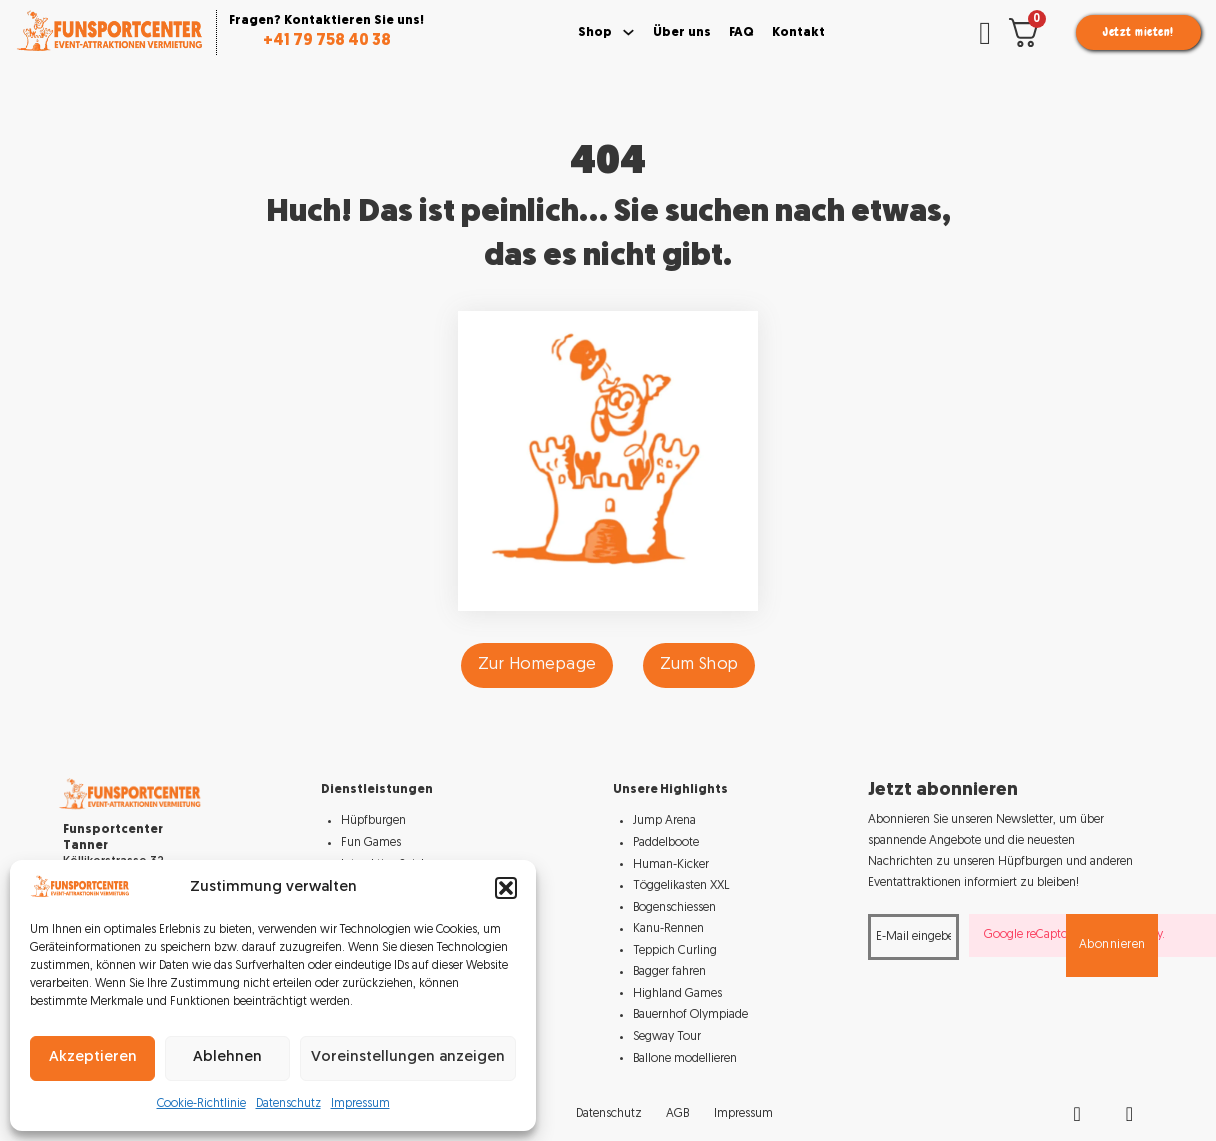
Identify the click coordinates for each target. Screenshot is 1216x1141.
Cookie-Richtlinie (201, 1104)
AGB (677, 1114)
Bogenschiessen (674, 908)
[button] (506, 888)
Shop (595, 32)
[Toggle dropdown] (628, 32)
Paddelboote (666, 843)
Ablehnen (227, 1057)
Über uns (682, 32)
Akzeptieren (93, 1057)
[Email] (913, 937)
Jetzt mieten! (1138, 32)
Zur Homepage (537, 665)
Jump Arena (664, 821)
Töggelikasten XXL (681, 886)
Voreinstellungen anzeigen (408, 1057)
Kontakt (798, 32)
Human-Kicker (671, 865)
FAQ (741, 32)
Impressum (360, 1104)
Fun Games (371, 843)
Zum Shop (699, 665)
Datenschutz (288, 1104)
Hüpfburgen (373, 821)
